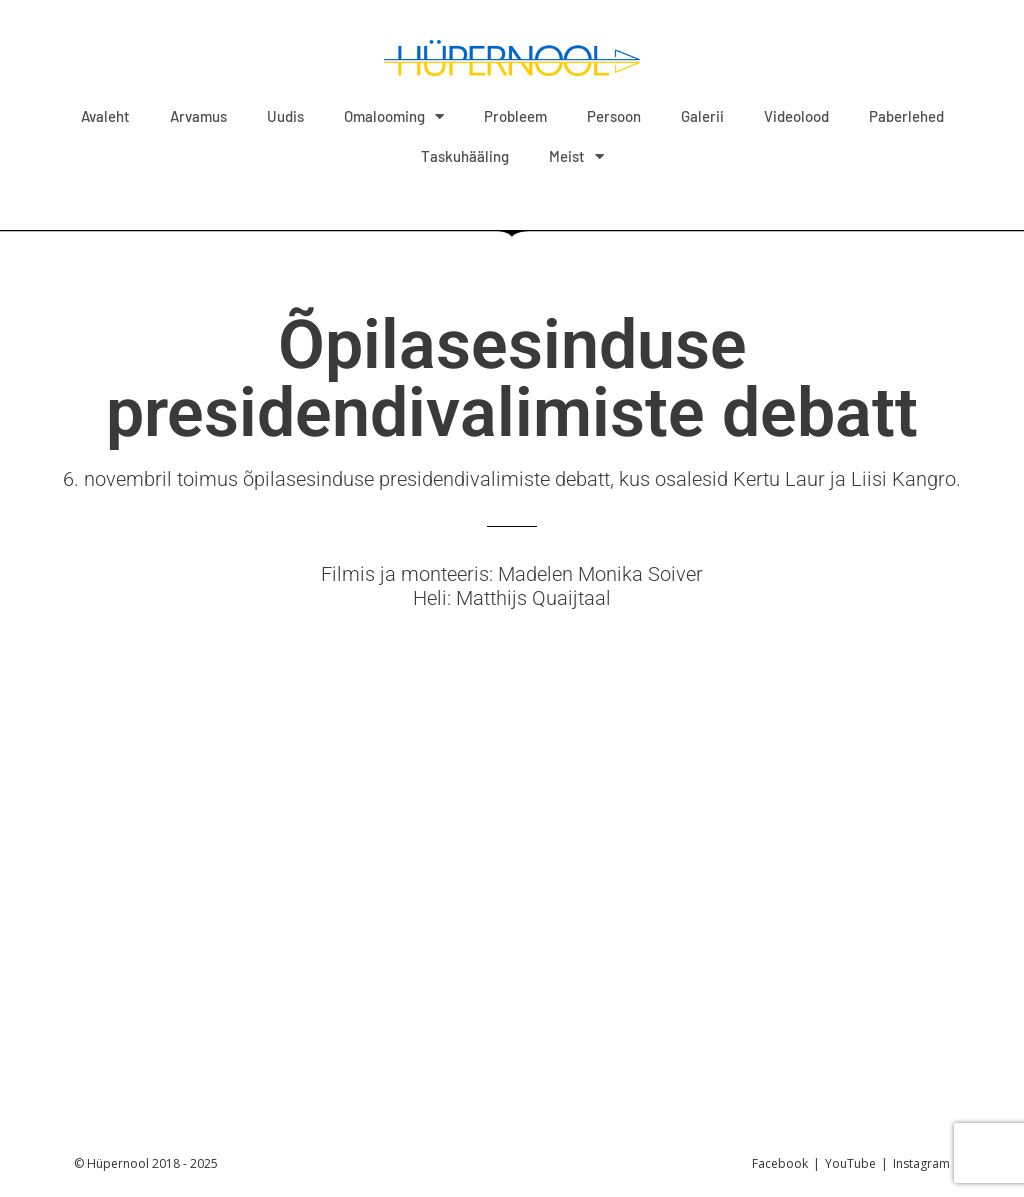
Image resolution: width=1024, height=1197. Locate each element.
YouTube (850, 1163)
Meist (576, 156)
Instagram (921, 1163)
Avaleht (105, 116)
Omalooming (394, 116)
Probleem (515, 116)
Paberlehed (906, 116)
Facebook (780, 1163)
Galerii (702, 116)
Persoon (614, 116)
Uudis (285, 116)
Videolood (796, 116)
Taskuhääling (465, 156)
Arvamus (198, 116)
